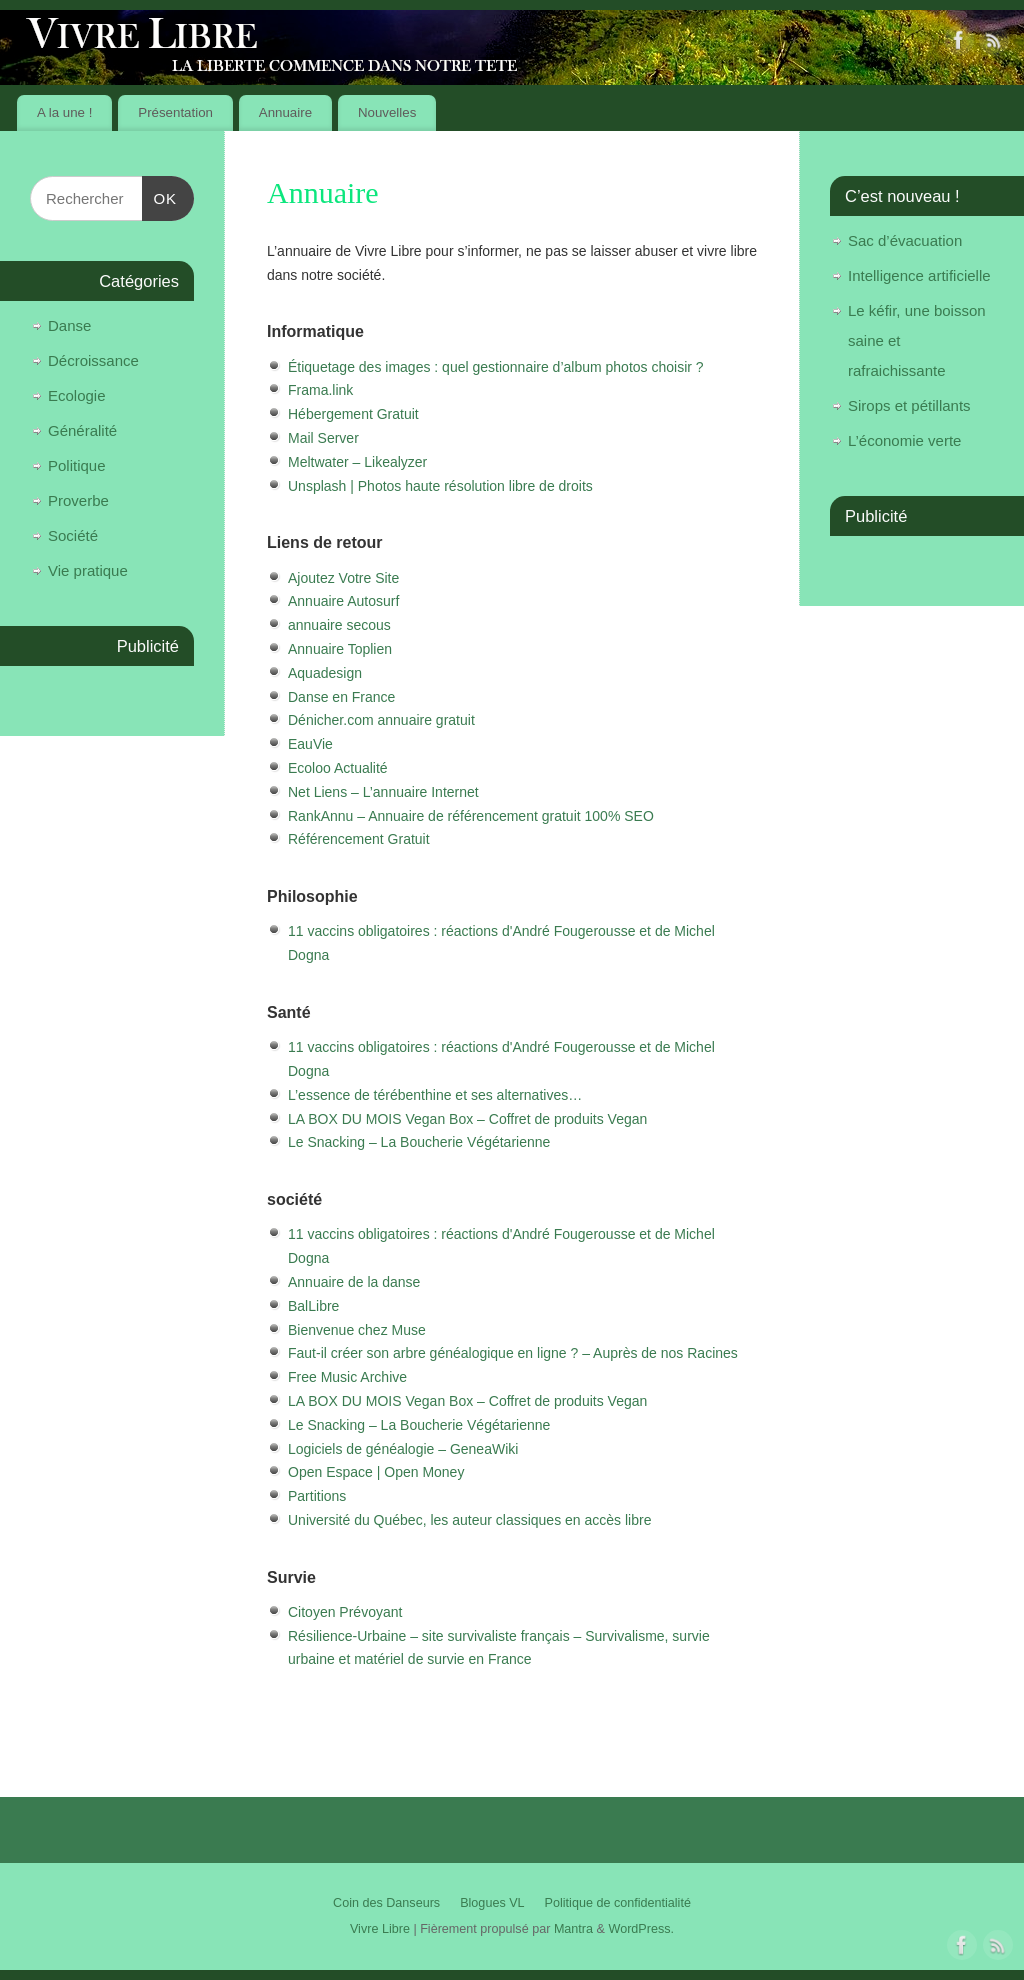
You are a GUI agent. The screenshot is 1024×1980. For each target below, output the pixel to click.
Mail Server (323, 438)
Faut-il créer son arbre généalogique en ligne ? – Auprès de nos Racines (513, 1353)
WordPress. (641, 1929)
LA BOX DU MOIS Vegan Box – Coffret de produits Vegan (467, 1119)
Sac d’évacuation (905, 240)
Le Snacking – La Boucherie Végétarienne (419, 1142)
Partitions (317, 1496)
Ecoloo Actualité (338, 768)
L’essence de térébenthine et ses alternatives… (435, 1095)
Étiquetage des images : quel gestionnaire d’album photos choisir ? (496, 367)
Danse (69, 325)
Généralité (82, 430)
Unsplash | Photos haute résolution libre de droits (440, 486)
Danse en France (341, 697)
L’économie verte (904, 440)
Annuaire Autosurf (343, 601)
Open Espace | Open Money (376, 1472)
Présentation (175, 112)
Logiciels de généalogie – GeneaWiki (403, 1449)
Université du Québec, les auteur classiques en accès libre (469, 1520)
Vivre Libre (380, 1929)
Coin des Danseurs (386, 1903)
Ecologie (77, 395)
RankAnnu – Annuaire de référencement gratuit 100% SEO (471, 816)
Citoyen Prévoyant (345, 1612)
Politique (77, 465)
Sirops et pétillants (909, 405)
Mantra (573, 1929)
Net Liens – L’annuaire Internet (383, 792)
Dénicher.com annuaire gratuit (381, 720)
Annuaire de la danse (354, 1282)
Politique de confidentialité (618, 1903)
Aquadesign (325, 673)
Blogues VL (492, 1903)
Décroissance (93, 360)
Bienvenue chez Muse (357, 1330)
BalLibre (313, 1306)
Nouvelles (387, 112)
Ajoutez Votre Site (343, 578)
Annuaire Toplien (340, 649)
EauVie (310, 744)
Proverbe (78, 500)
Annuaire (285, 112)
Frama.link (320, 390)
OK (160, 196)
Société (73, 535)
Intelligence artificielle (919, 275)
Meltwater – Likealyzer (357, 462)
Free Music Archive (347, 1377)
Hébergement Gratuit (353, 414)
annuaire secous (339, 625)
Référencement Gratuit (359, 839)
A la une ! (64, 112)
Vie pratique (88, 570)
